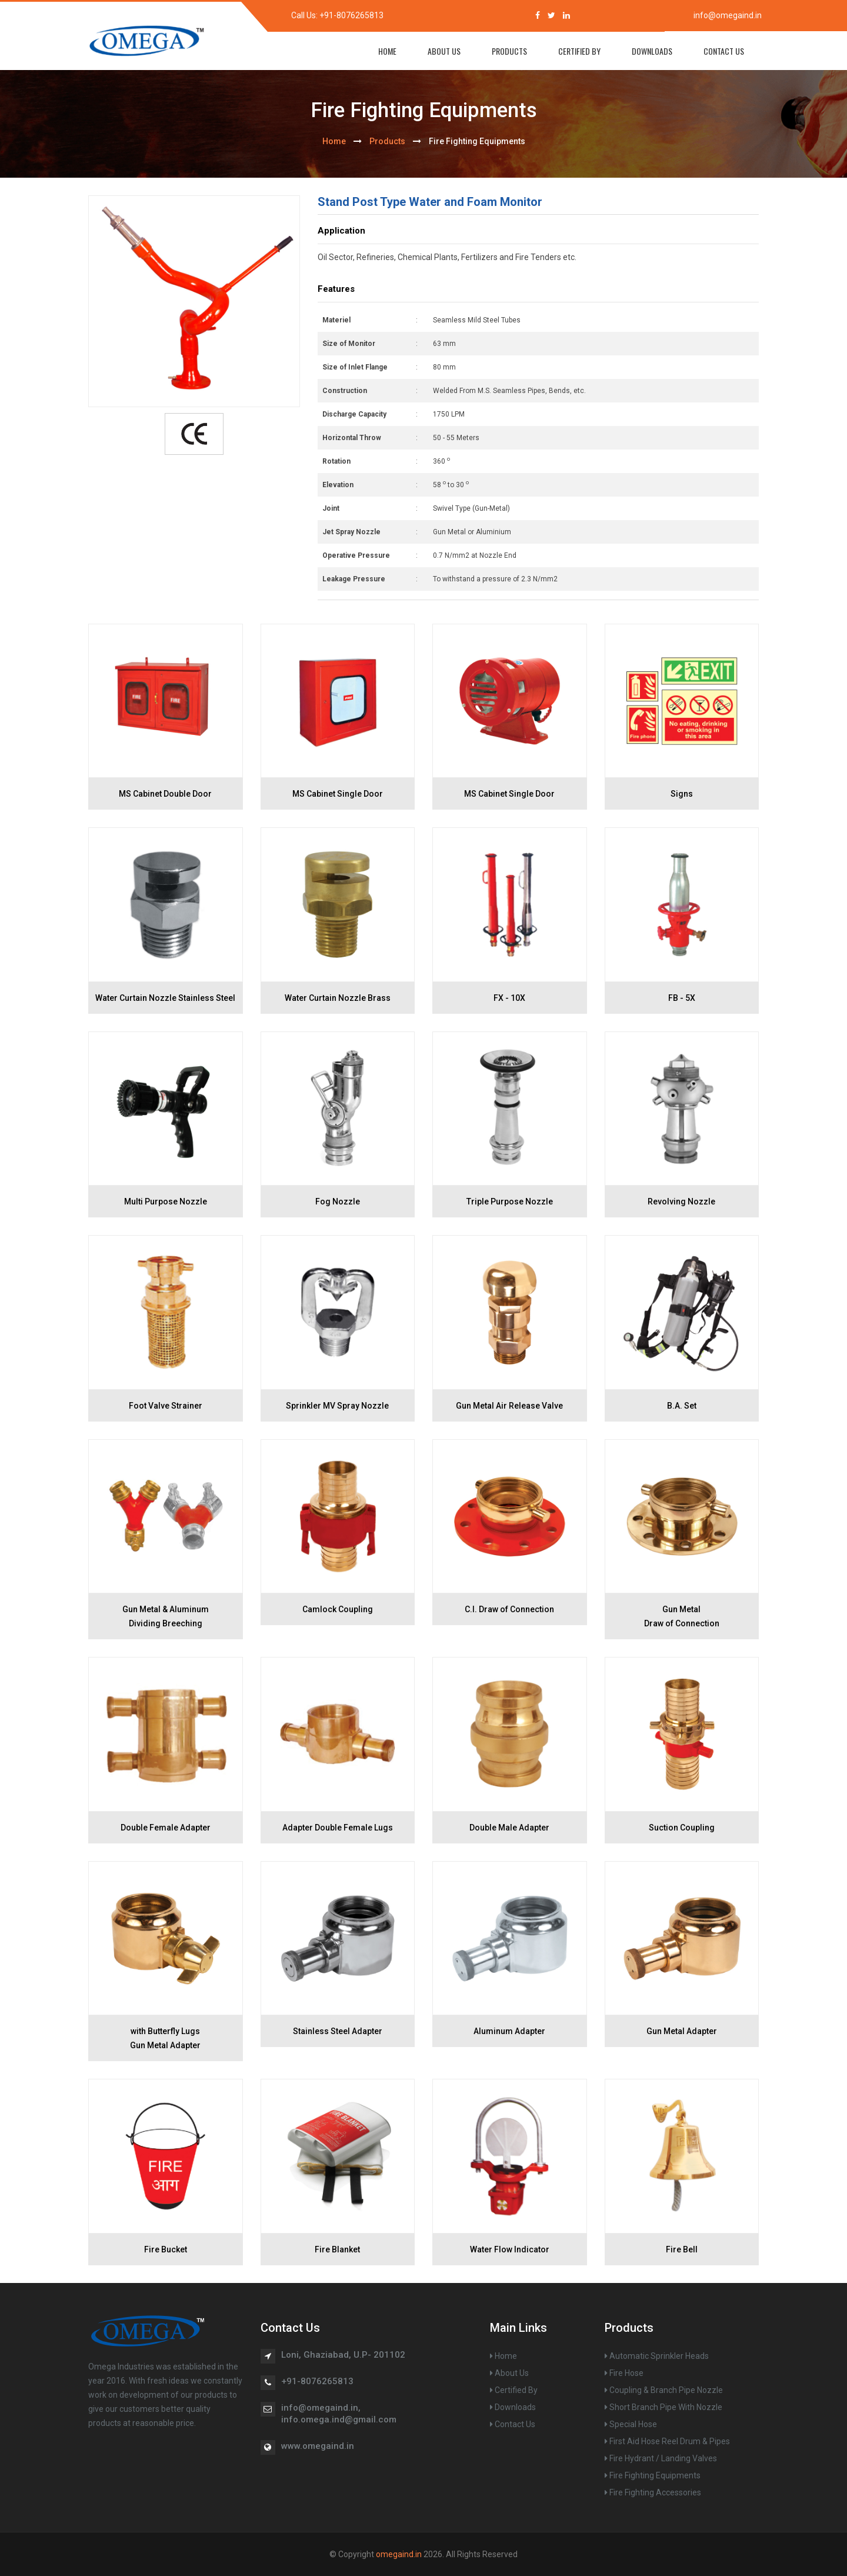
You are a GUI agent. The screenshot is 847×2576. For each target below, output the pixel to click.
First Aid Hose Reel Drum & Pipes (667, 2441)
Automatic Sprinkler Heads (657, 2356)
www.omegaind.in (317, 2446)
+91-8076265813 (351, 15)
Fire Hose (624, 2373)
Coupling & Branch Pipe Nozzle (664, 2390)
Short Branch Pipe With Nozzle (663, 2407)
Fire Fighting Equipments (653, 2475)
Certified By (579, 51)
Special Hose (631, 2424)
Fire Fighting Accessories (653, 2492)
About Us (444, 51)
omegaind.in (399, 2554)
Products (509, 51)
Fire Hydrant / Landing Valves (661, 2458)
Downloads (652, 51)
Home (503, 2356)
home (387, 51)
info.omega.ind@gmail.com (338, 2419)
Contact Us (723, 51)
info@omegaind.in (727, 15)
